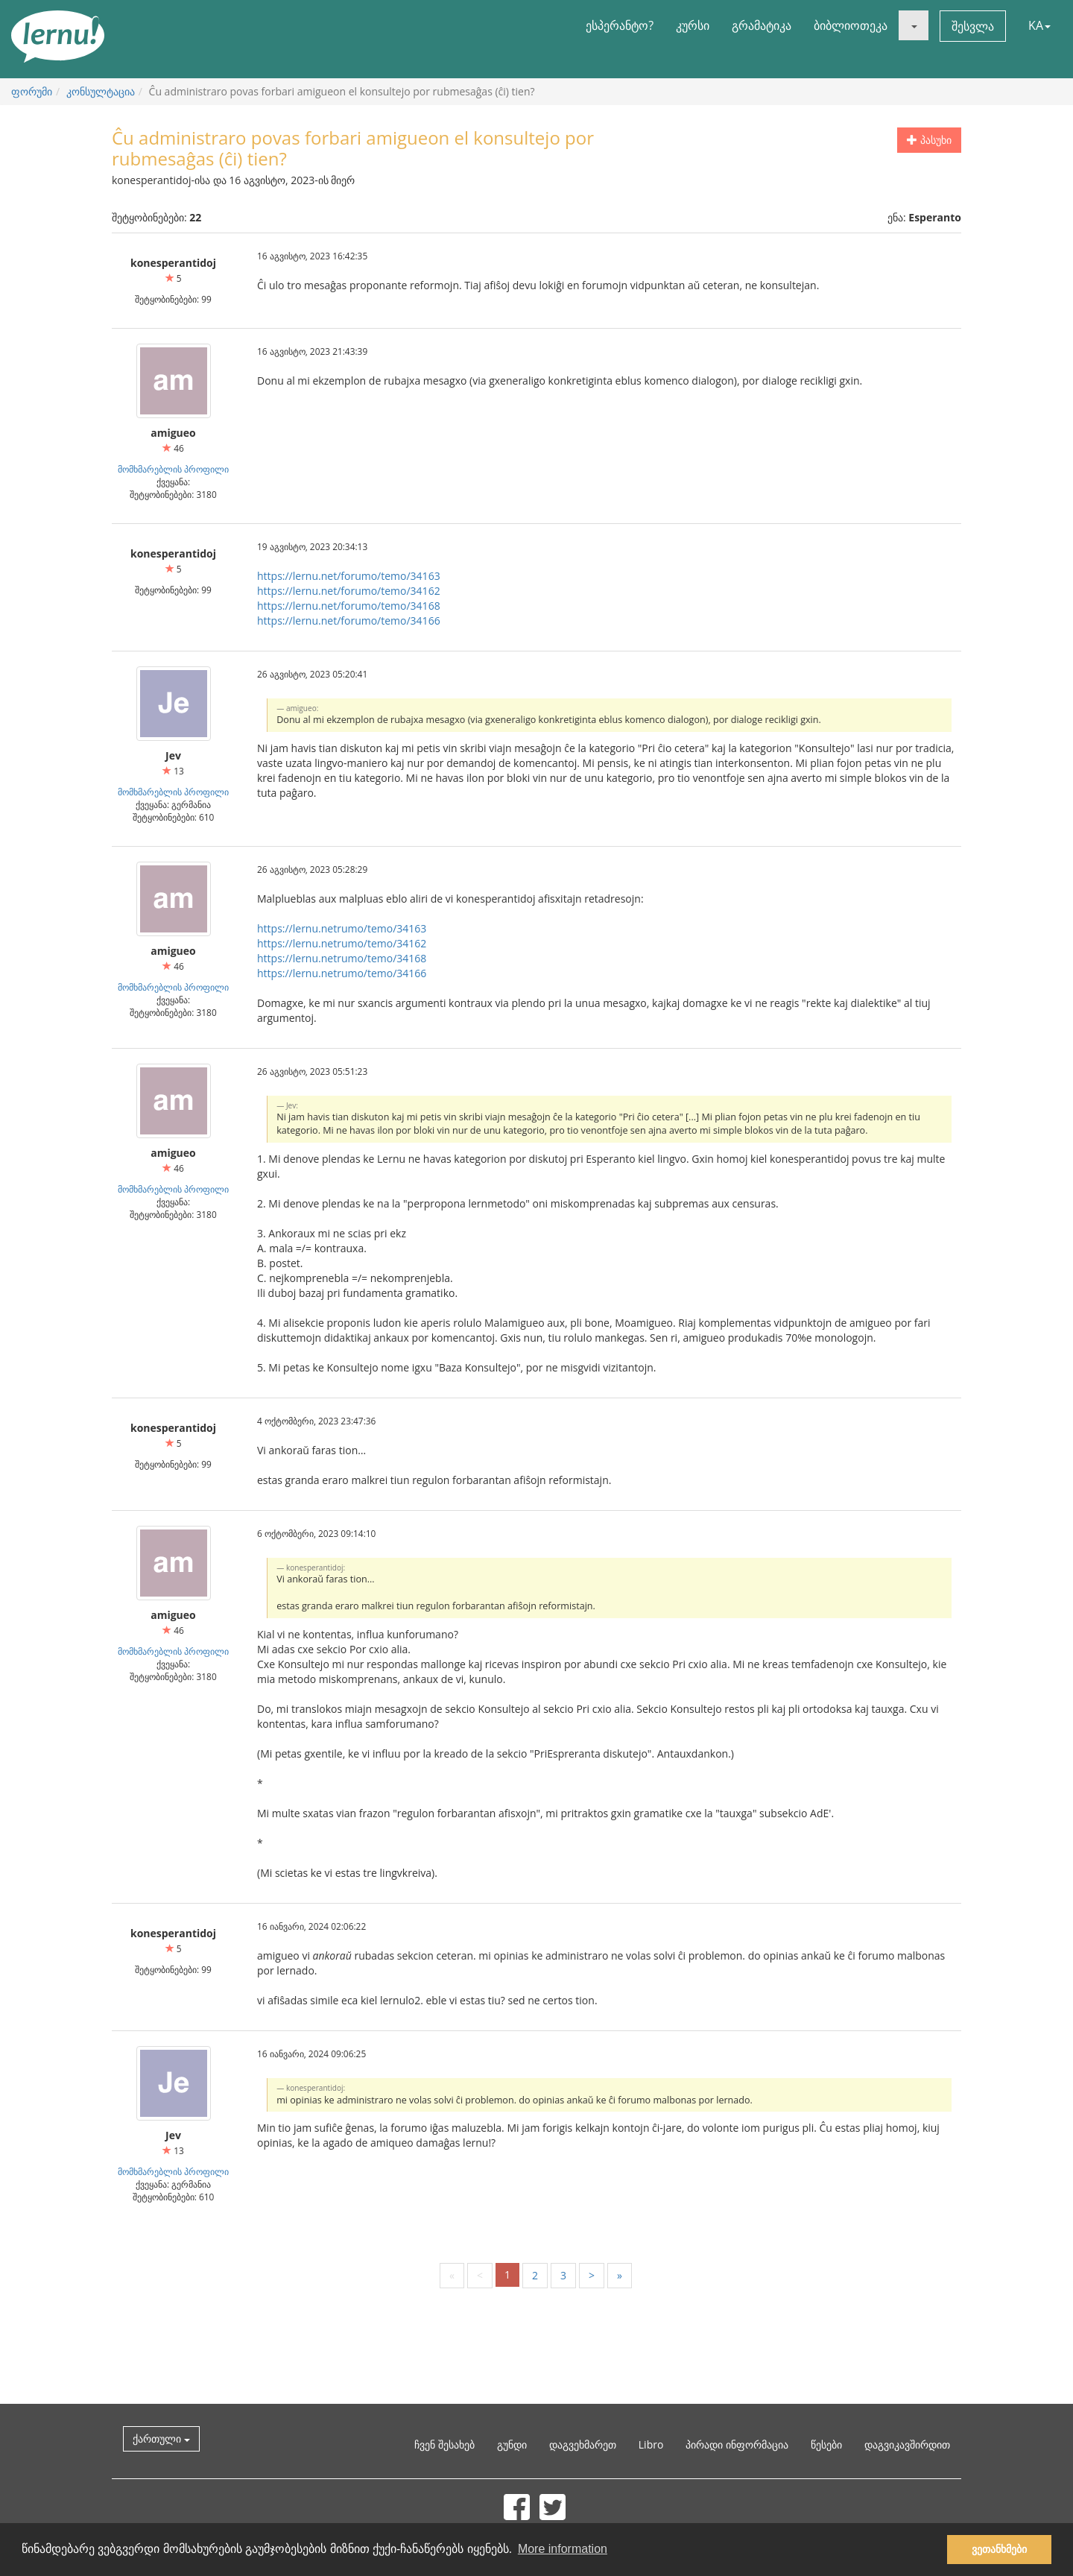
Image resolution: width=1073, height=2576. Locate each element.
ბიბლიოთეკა (850, 25)
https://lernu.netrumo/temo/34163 (341, 928)
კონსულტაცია (100, 91)
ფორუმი (31, 91)
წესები (826, 2444)
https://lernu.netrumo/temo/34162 (341, 943)
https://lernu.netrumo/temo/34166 (341, 973)
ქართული (161, 2438)
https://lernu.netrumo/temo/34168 (341, 958)
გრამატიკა (761, 25)
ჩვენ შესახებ (444, 2444)
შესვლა (973, 26)
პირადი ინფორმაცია (737, 2444)
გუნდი (512, 2444)
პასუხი (929, 140)
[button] (913, 25)
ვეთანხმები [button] (999, 2549)
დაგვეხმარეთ (582, 2444)
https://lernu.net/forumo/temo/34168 (348, 606)
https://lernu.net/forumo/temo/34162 (348, 591)
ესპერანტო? (619, 25)
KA (1039, 25)
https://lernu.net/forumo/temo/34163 (348, 576)
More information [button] (562, 2548)
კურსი (692, 25)
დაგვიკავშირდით (907, 2444)
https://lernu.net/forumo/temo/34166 (348, 620)
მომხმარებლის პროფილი (173, 469)
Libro (651, 2444)
